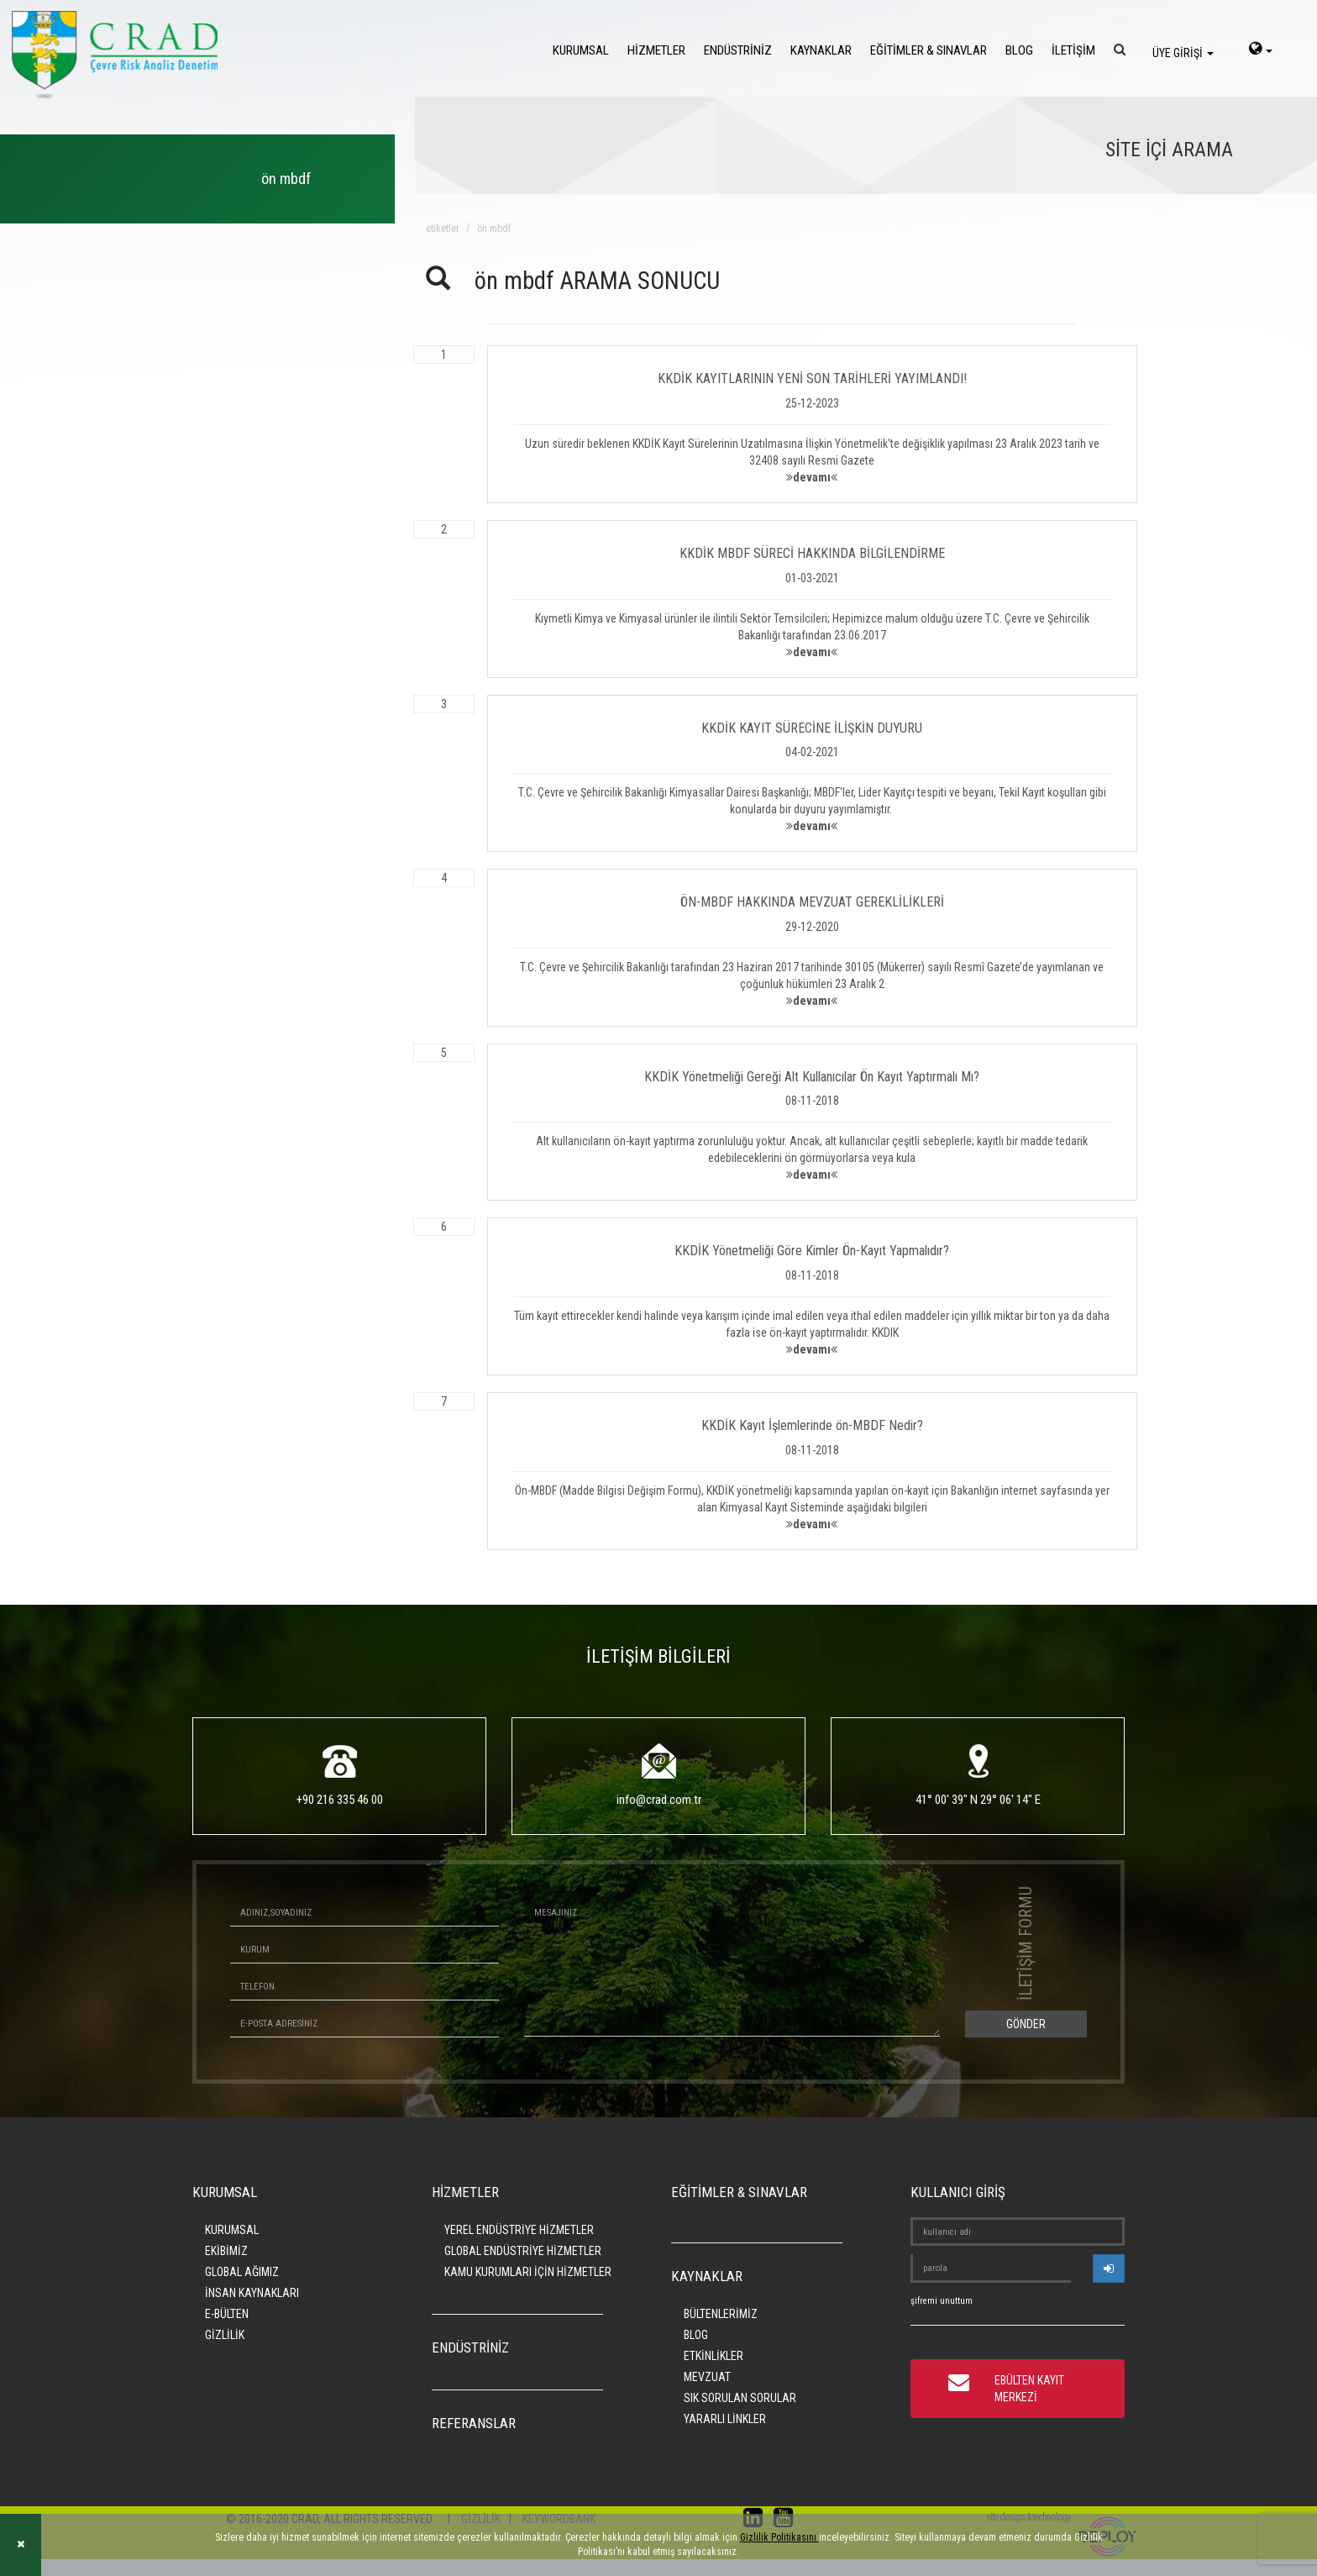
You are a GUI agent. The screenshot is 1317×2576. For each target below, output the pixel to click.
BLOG (1019, 50)
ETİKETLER (442, 228)
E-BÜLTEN (227, 2314)
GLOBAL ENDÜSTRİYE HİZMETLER (522, 2251)
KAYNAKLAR (821, 50)
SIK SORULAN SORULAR (740, 2398)
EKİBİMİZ (226, 2251)
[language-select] (1261, 50)
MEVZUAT (707, 2377)
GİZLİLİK (224, 2335)
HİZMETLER (656, 50)
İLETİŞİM (1073, 50)
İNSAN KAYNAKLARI (252, 2293)
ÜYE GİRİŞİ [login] (1183, 53)
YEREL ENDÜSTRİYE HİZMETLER (519, 2230)
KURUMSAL (581, 50)
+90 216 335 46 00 (339, 1799)
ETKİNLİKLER (713, 2356)
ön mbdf (494, 228)
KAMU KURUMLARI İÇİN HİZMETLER (527, 2272)
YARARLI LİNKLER (725, 2419)
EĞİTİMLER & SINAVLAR (928, 50)
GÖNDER (1026, 2024)
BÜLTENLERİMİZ (721, 2314)
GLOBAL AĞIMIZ (242, 2272)
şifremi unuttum (941, 2300)
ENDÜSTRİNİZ (738, 50)
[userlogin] (1109, 2268)
